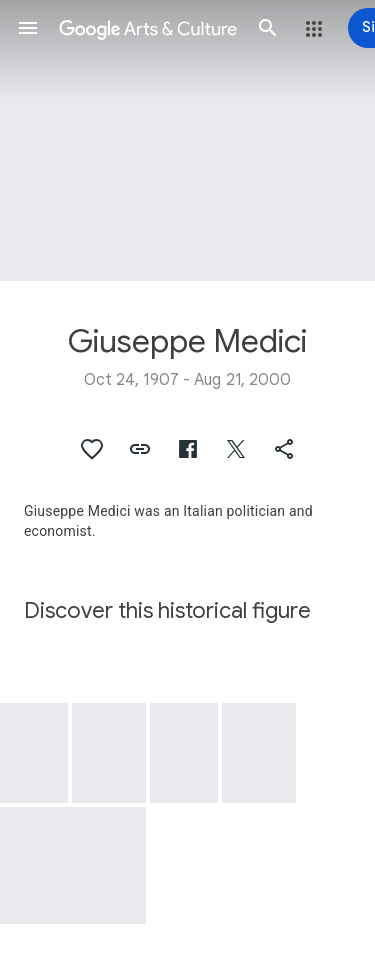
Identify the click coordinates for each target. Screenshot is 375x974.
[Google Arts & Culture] (148, 28)
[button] (28, 28)
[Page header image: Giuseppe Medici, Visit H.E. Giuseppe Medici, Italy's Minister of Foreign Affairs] (187, 140)
